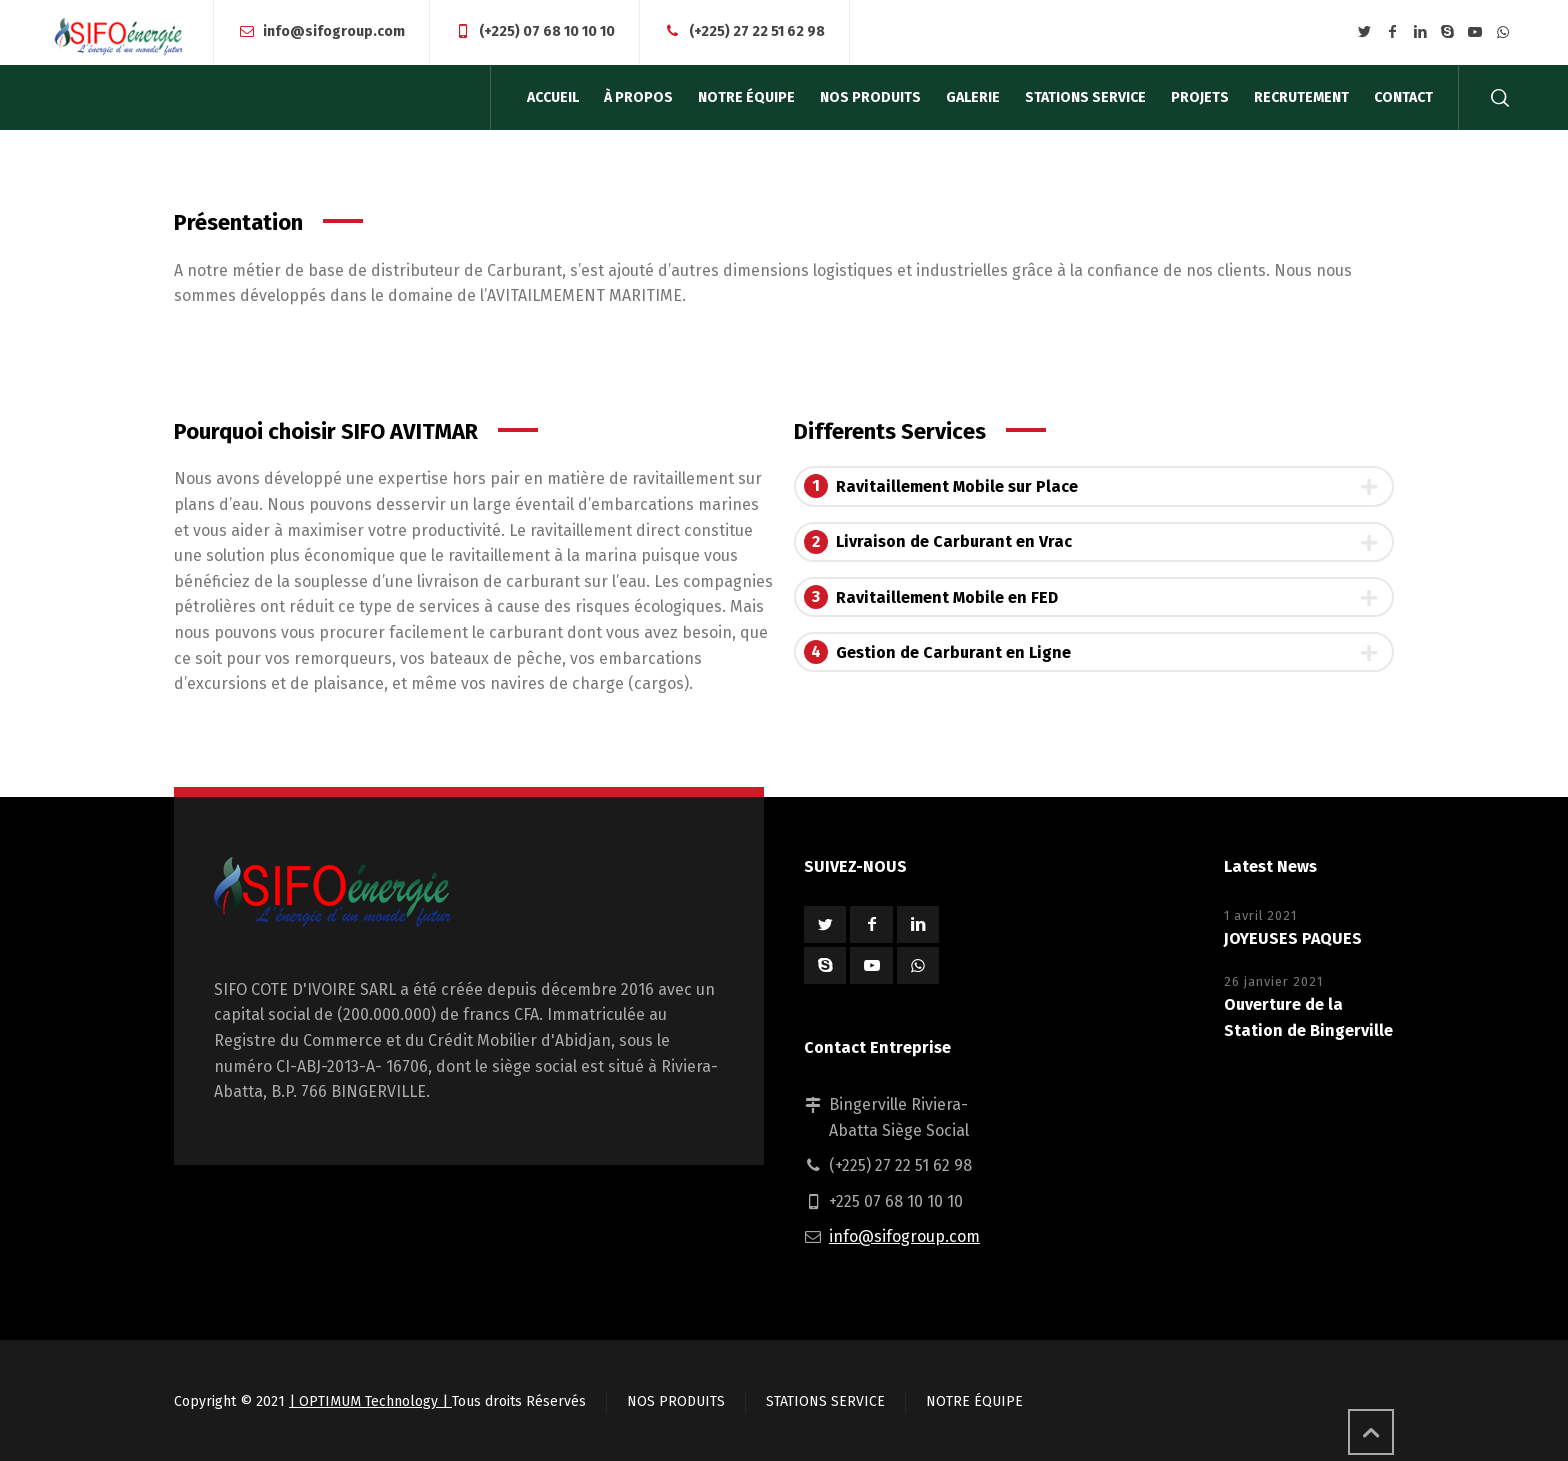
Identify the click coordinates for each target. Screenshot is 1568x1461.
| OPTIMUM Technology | (370, 1401)
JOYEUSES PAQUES (1293, 938)
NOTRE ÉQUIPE (974, 1401)
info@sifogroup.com (334, 31)
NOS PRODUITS (676, 1401)
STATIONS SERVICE (825, 1401)
